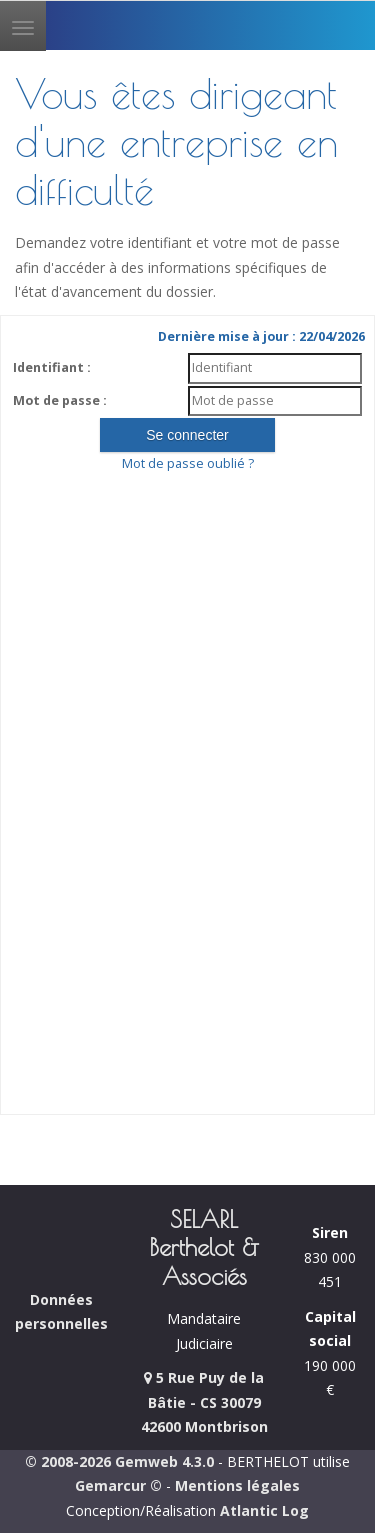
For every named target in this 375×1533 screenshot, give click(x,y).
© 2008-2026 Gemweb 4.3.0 (119, 1461)
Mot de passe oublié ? (188, 463)
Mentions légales (237, 1485)
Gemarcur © (118, 1485)
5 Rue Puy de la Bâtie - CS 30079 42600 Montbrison (204, 1402)
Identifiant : (52, 367)
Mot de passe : (60, 400)
